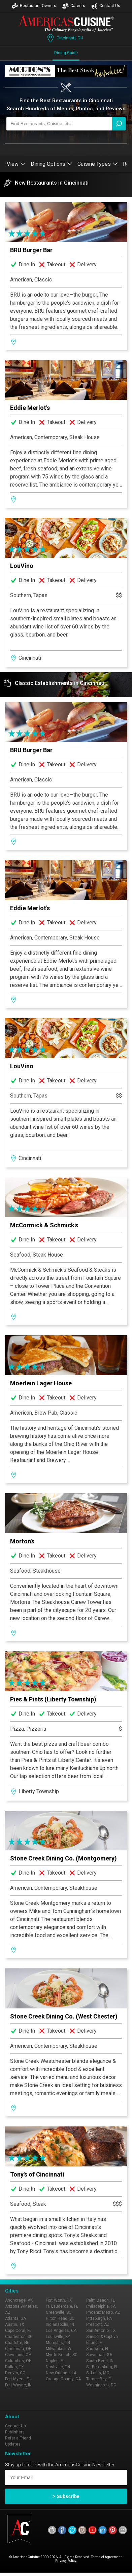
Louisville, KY (58, 2336)
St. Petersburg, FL (102, 2366)
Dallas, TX (14, 2366)
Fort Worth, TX (59, 2300)
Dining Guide (66, 52)
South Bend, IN (99, 2360)
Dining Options (51, 164)
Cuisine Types (97, 164)
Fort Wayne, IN (18, 2385)
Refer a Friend (18, 2438)
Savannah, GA (99, 2354)
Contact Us (105, 6)
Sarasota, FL (97, 2348)
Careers (73, 6)
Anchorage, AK (19, 2300)
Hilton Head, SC (60, 2318)
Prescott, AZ (97, 2324)
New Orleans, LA (61, 2373)
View (16, 164)
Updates (13, 2444)
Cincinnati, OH (64, 38)
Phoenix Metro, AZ (103, 2312)
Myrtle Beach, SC (61, 2354)
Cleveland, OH (18, 2354)
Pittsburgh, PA (99, 2318)
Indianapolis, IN (60, 2324)
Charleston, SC (19, 2336)
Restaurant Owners (34, 6)
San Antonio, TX (101, 2330)
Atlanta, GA (15, 2318)
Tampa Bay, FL (99, 2379)
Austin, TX (14, 2324)
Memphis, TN (58, 2342)
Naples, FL (55, 2360)
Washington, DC (101, 2385)
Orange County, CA (63, 2379)
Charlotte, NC (17, 2342)
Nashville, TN (58, 2366)
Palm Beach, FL (100, 2300)
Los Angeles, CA (61, 2330)
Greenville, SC (58, 2312)
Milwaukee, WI (59, 2348)
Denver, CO (15, 2373)
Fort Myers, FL (18, 2379)
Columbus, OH (18, 2360)
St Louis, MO (97, 2373)
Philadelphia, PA (101, 2306)
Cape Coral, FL (18, 2330)
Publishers (15, 2432)
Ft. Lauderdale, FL (62, 2306)
